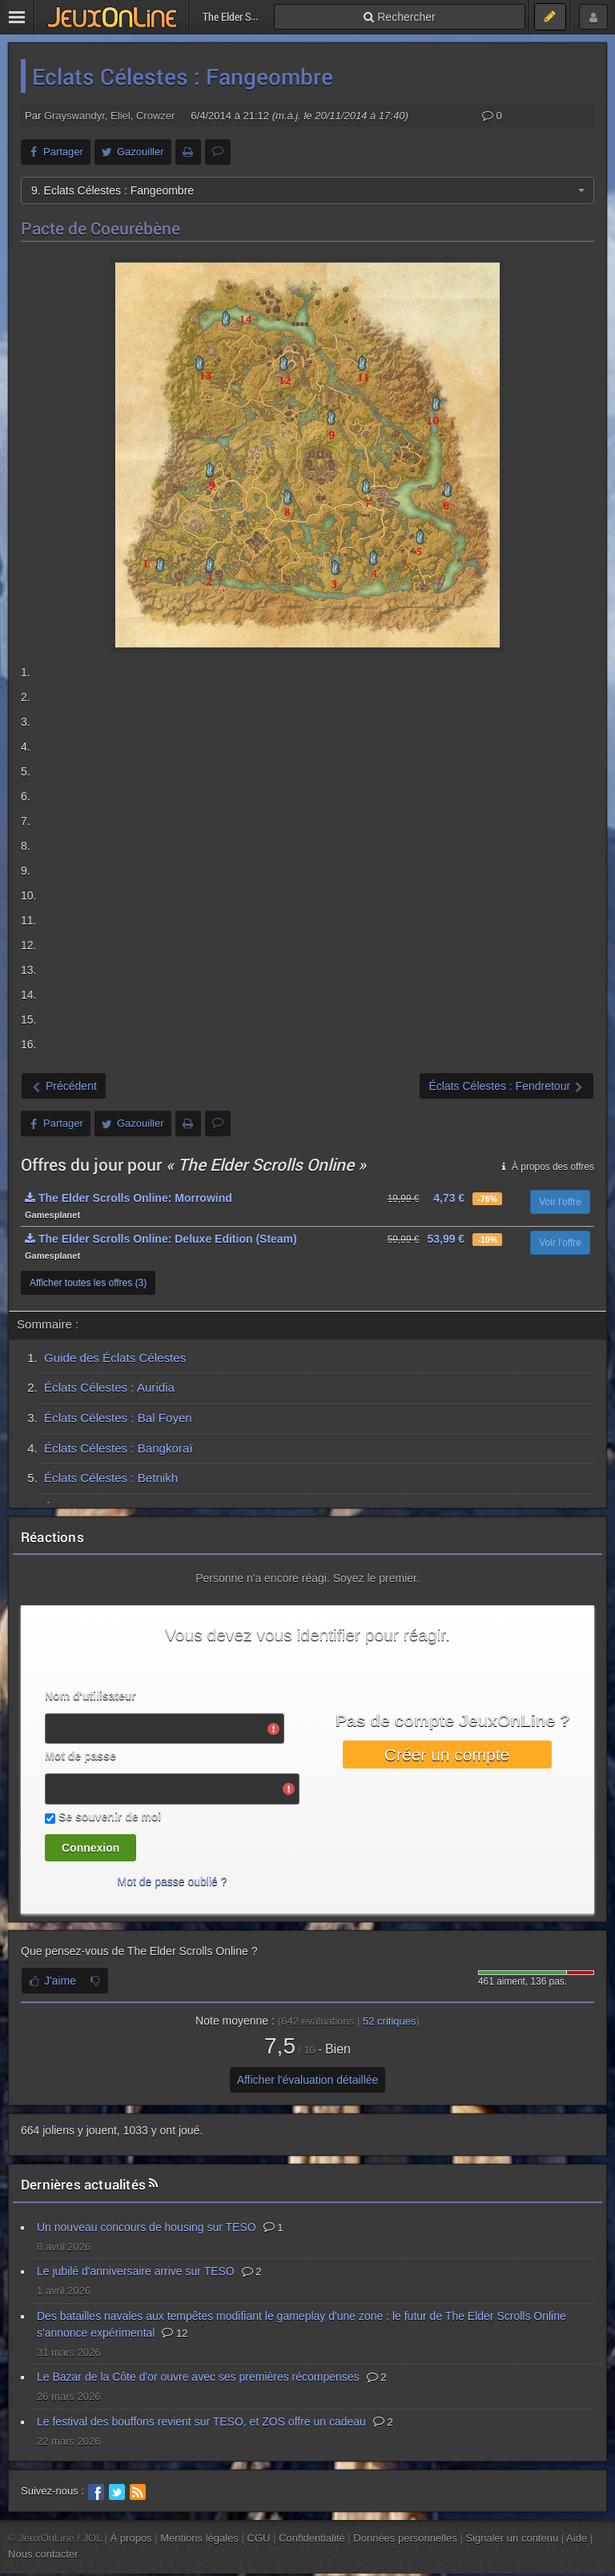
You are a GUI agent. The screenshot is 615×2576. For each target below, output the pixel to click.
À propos (131, 2538)
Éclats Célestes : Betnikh (111, 1477)
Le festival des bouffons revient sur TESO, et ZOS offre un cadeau (201, 2421)
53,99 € (445, 1238)
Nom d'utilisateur (90, 1695)
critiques (389, 2021)
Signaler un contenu (511, 2538)
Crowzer (155, 116)
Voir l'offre (560, 1202)
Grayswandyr (74, 116)
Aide (576, 2538)
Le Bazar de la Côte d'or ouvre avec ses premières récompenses (198, 2376)
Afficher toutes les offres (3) (88, 1282)
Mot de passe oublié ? (172, 1881)
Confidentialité (312, 2538)
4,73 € (448, 1198)
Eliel (121, 116)
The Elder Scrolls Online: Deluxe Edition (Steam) (161, 1238)
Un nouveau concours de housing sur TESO (146, 2227)
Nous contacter (43, 2554)
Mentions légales (199, 2538)
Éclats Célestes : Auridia (109, 1387)
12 (174, 2333)
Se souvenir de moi (109, 1816)
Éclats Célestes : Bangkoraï (118, 1448)
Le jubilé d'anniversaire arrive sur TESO (136, 2271)
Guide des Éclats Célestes (115, 1357)
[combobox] (307, 190)
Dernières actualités (83, 2184)
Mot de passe (80, 1755)
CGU (259, 2538)
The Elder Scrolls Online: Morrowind (128, 1198)
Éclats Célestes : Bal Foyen (118, 1417)
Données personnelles (405, 2538)
